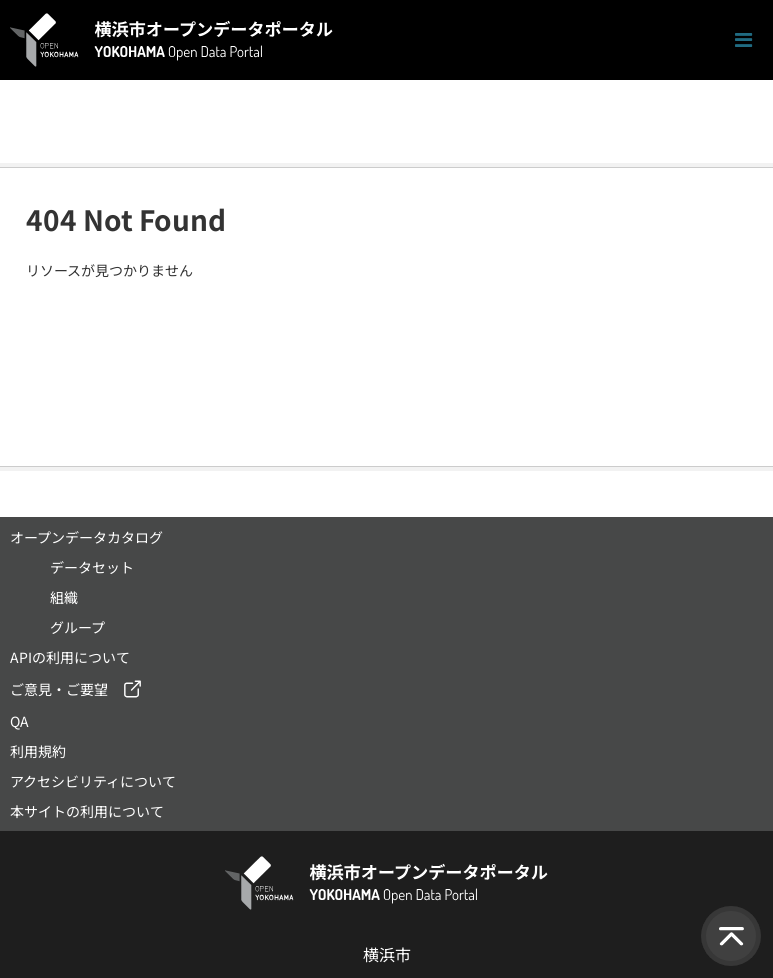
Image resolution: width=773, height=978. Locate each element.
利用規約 (38, 751)
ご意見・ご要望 (59, 689)
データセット (92, 567)
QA (19, 721)
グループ (77, 627)
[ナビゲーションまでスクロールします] (743, 40)
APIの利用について (70, 657)
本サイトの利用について (87, 811)
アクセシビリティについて (93, 781)
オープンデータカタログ (86, 537)
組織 (64, 597)
